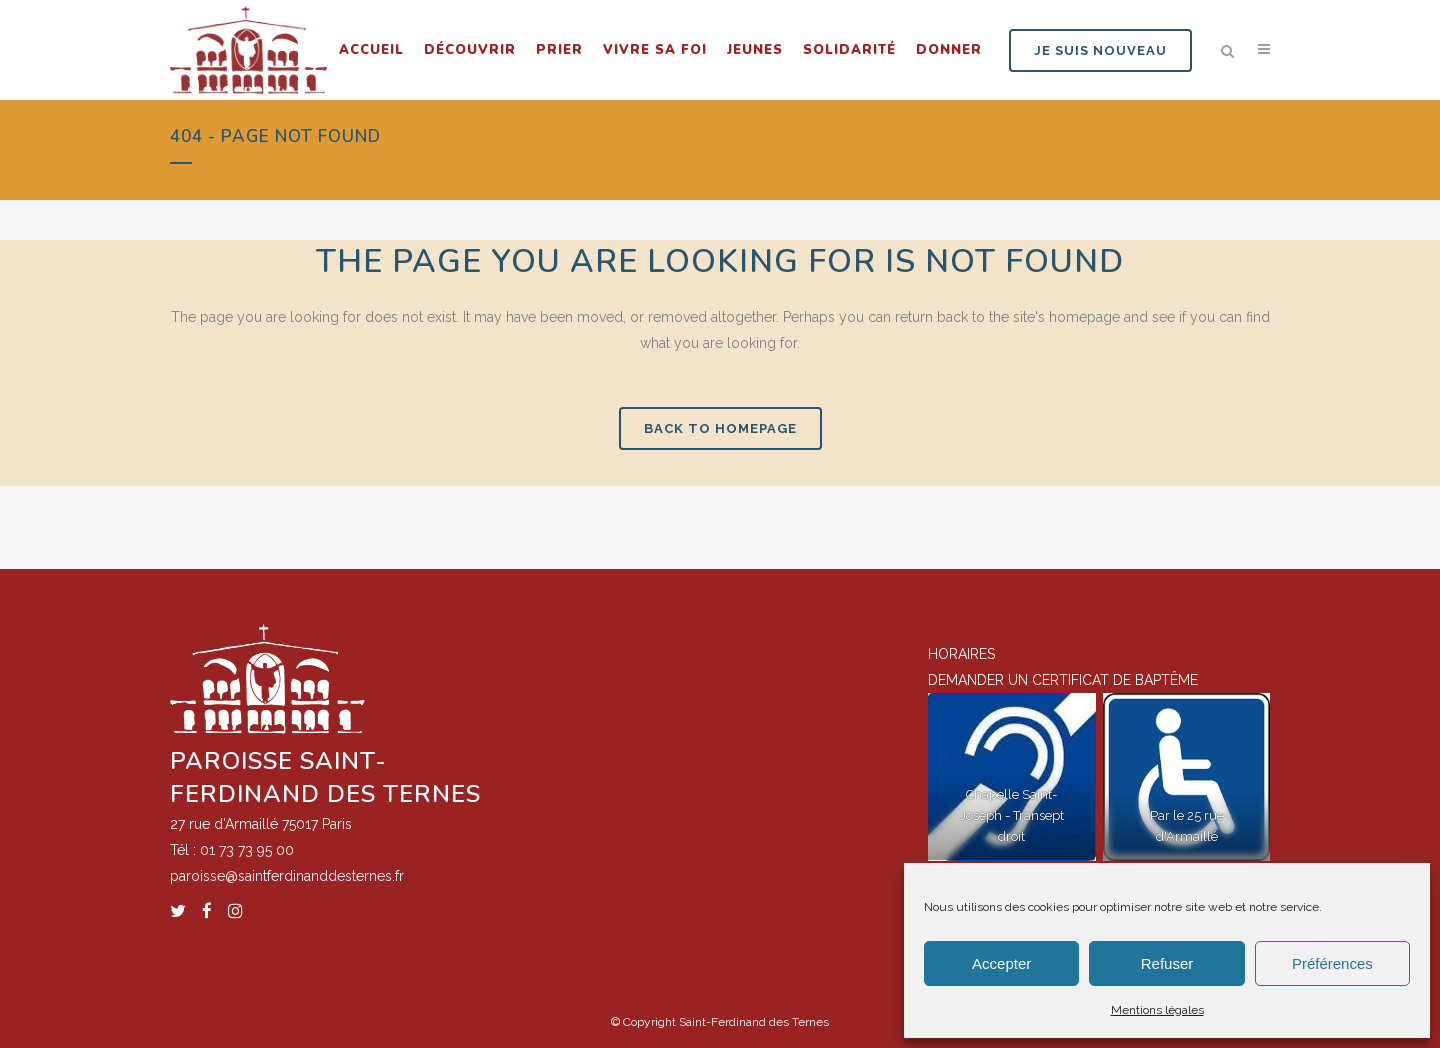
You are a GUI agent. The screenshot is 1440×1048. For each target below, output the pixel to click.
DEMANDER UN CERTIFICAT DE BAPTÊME (1063, 680)
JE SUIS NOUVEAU (1100, 50)
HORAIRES (961, 654)
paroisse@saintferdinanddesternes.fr (287, 876)
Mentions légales (1157, 1010)
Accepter (1001, 963)
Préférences (1332, 963)
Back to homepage (720, 428)
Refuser (1167, 963)
